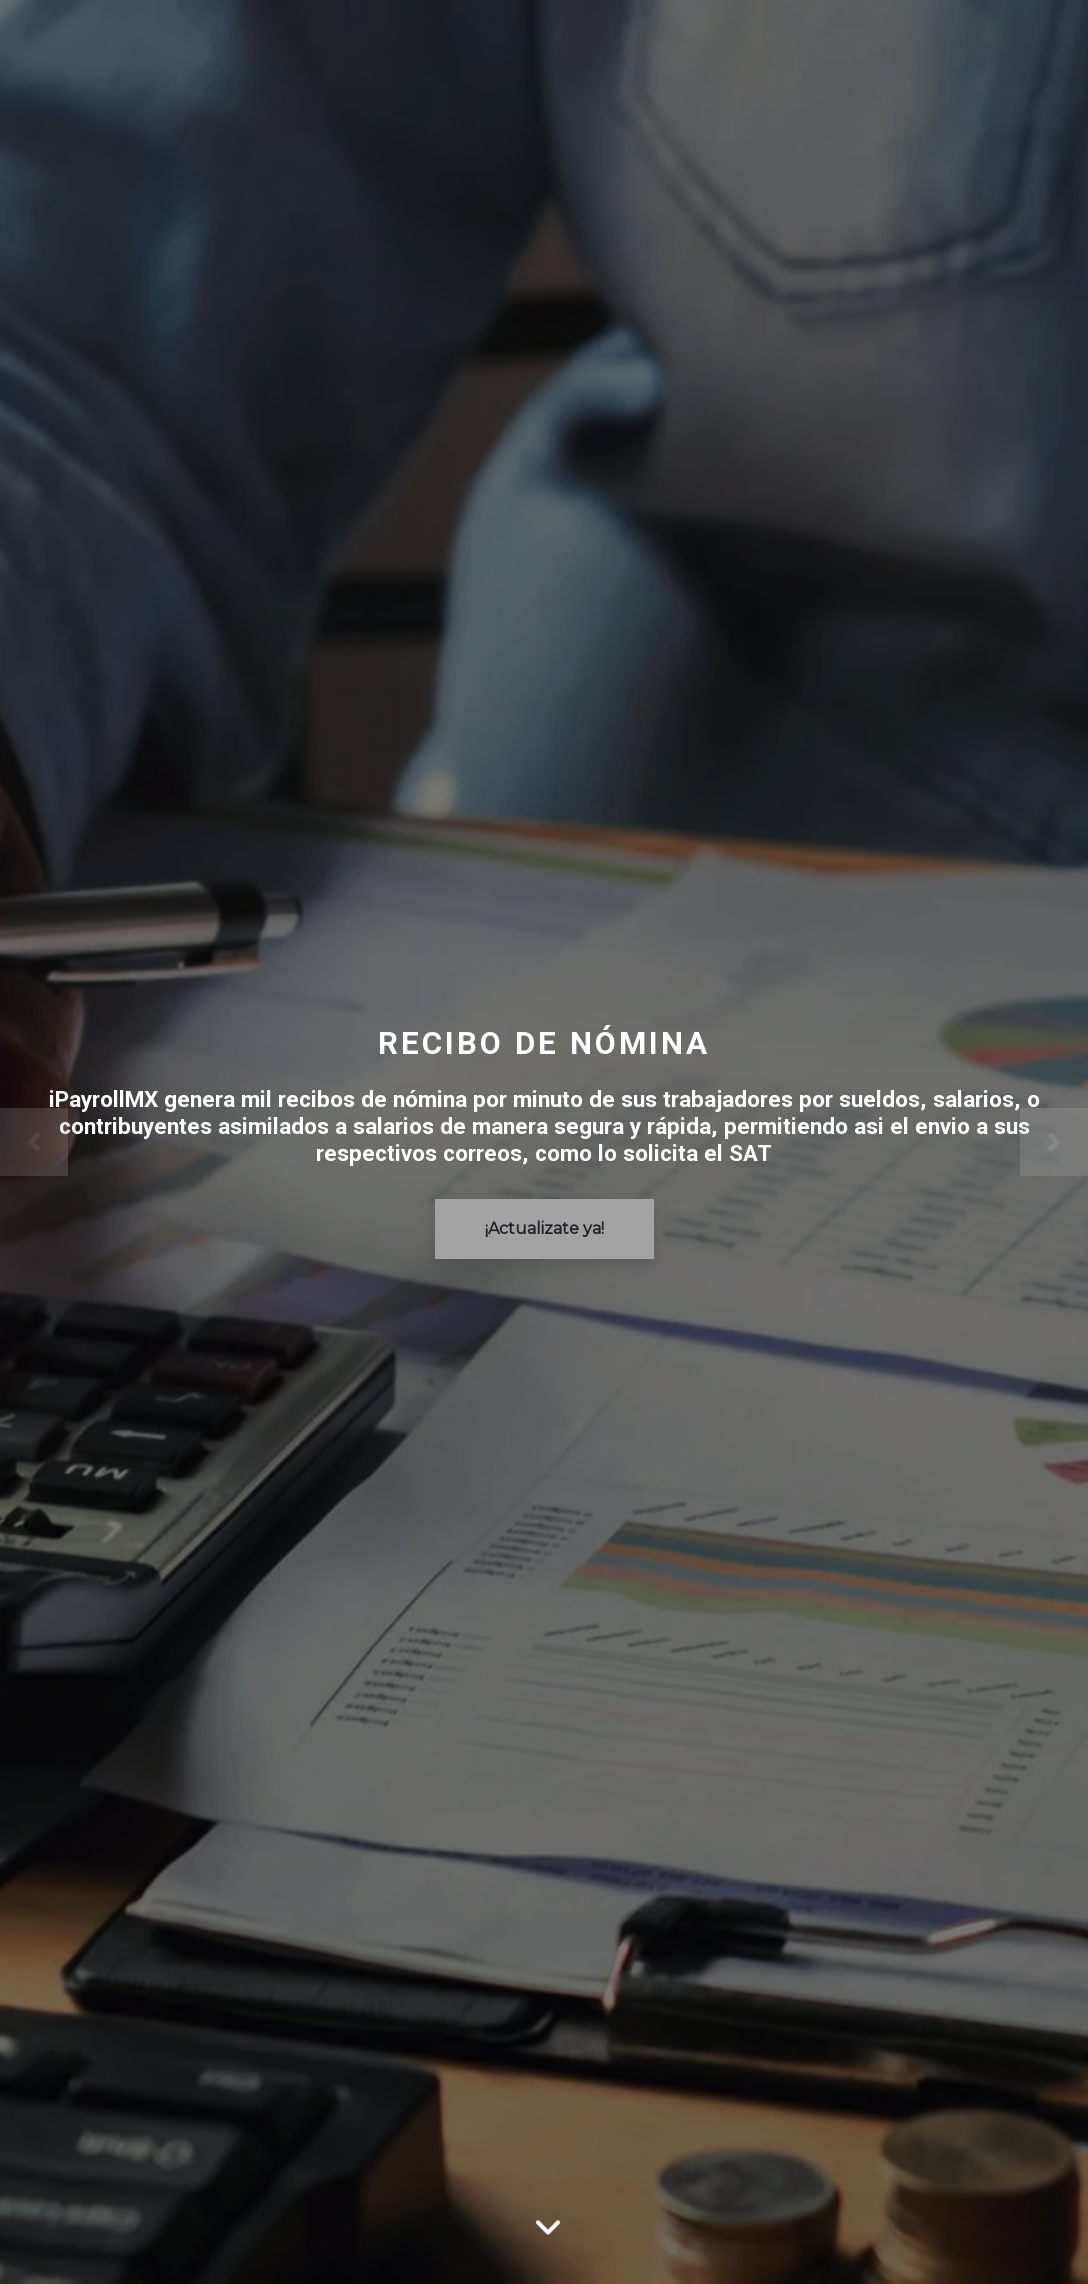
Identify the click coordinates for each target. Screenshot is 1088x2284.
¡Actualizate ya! (544, 1228)
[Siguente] (1006, 1142)
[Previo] (81, 1142)
